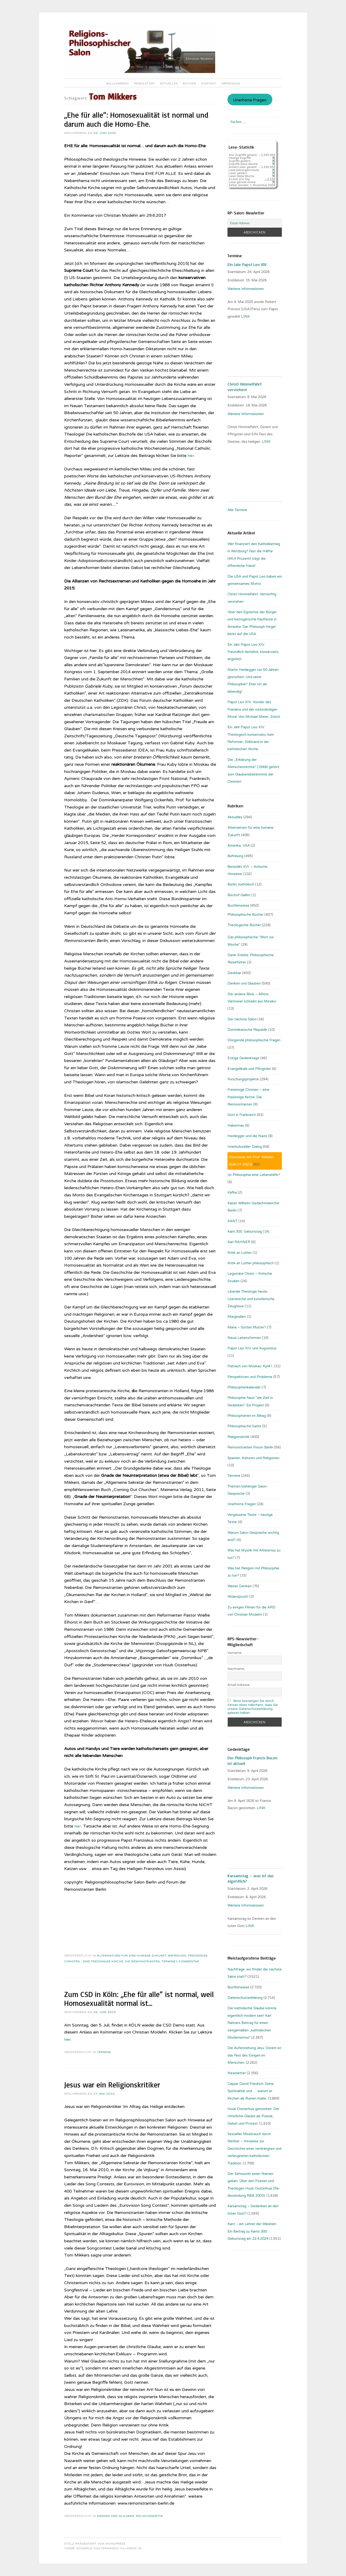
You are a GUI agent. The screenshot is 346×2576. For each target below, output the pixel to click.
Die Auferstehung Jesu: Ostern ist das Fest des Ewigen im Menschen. (254, 2055)
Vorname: (234, 1653)
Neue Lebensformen (244, 1338)
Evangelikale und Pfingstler (249, 1069)
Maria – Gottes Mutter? (246, 1327)
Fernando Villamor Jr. (121, 2548)
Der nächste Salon (242, 1019)
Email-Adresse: (238, 1685)
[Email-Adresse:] (254, 223)
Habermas (235, 1125)
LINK (246, 316)
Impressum (230, 83)
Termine (169, 1961)
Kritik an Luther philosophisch (250, 1263)
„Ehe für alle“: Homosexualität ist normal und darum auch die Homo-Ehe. (136, 119)
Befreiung (177, 1955)
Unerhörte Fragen (250, 100)
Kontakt (208, 83)
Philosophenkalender (244, 1387)
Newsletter (144, 83)
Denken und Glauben (115, 2516)
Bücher (189, 83)
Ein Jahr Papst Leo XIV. (247, 264)
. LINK (260, 1808)
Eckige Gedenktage (243, 1058)
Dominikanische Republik (247, 1030)
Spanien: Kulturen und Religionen (253, 1458)
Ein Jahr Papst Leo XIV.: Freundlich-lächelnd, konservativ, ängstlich (253, 651)
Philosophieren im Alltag (246, 1416)
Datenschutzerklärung (245, 1998)
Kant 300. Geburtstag (244, 1231)
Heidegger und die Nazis (247, 1136)
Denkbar (234, 973)
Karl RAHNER (238, 1242)
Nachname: (236, 1669)
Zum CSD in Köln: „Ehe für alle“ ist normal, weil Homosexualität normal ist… (139, 1999)
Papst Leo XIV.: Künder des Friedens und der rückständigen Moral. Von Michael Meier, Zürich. (254, 709)
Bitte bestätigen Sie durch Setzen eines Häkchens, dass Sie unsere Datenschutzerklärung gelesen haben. (252, 1707)
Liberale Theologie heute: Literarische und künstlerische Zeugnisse (250, 1298)
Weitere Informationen (245, 289)
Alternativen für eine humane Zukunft (131, 1955)
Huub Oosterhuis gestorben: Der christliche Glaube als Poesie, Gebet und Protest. (253, 2116)
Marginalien (236, 1317)
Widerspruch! (237, 1596)
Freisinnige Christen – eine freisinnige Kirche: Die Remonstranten (248, 1097)
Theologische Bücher (244, 925)
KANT (232, 1221)
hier (191, 455)
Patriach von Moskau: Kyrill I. (250, 1366)
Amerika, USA (238, 845)
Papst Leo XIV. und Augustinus (252, 1348)
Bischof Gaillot (238, 895)
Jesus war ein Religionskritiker (112, 2084)
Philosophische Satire (244, 1426)
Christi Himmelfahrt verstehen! (244, 386)
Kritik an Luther (239, 1253)
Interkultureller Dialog (244, 1147)
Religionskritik (149, 2516)
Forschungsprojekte (243, 1079)
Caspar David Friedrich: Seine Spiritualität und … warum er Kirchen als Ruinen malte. (250, 2091)
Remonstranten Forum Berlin (250, 1447)
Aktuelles (169, 83)
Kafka (232, 1192)
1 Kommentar (187, 1961)
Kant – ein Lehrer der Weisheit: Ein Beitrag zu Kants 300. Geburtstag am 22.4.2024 (252, 2231)
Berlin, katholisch (240, 884)
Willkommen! (117, 83)
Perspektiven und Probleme (249, 1377)
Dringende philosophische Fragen (253, 1040)
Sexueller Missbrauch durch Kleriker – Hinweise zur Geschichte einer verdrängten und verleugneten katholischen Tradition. (254, 2148)
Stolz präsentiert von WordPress (94, 2543)
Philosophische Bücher (245, 914)
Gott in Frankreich (241, 1115)
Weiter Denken (239, 1586)
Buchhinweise (238, 905)
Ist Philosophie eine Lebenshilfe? (253, 1175)
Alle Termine (237, 510)
